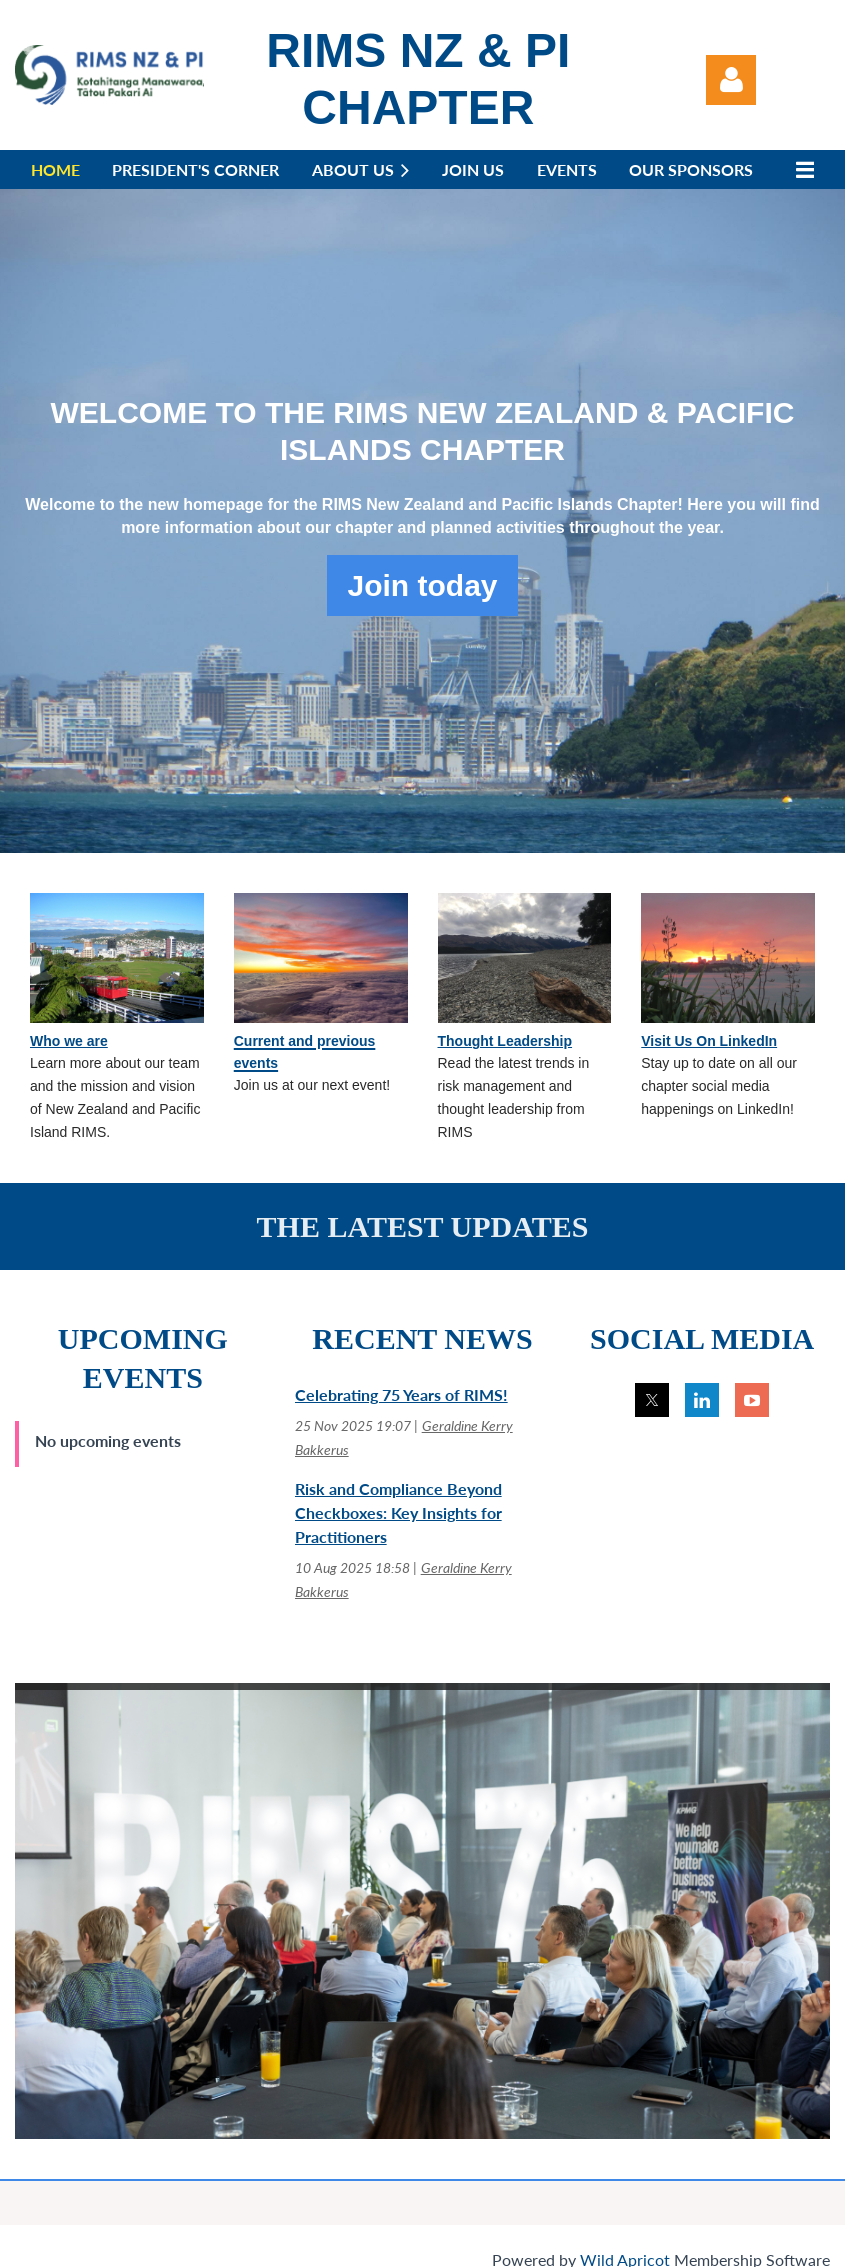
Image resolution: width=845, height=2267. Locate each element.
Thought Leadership (505, 1041)
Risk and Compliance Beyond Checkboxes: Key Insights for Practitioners (398, 1512)
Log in (731, 80)
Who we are (69, 1041)
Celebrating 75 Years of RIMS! (401, 1394)
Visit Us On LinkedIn (709, 1041)
